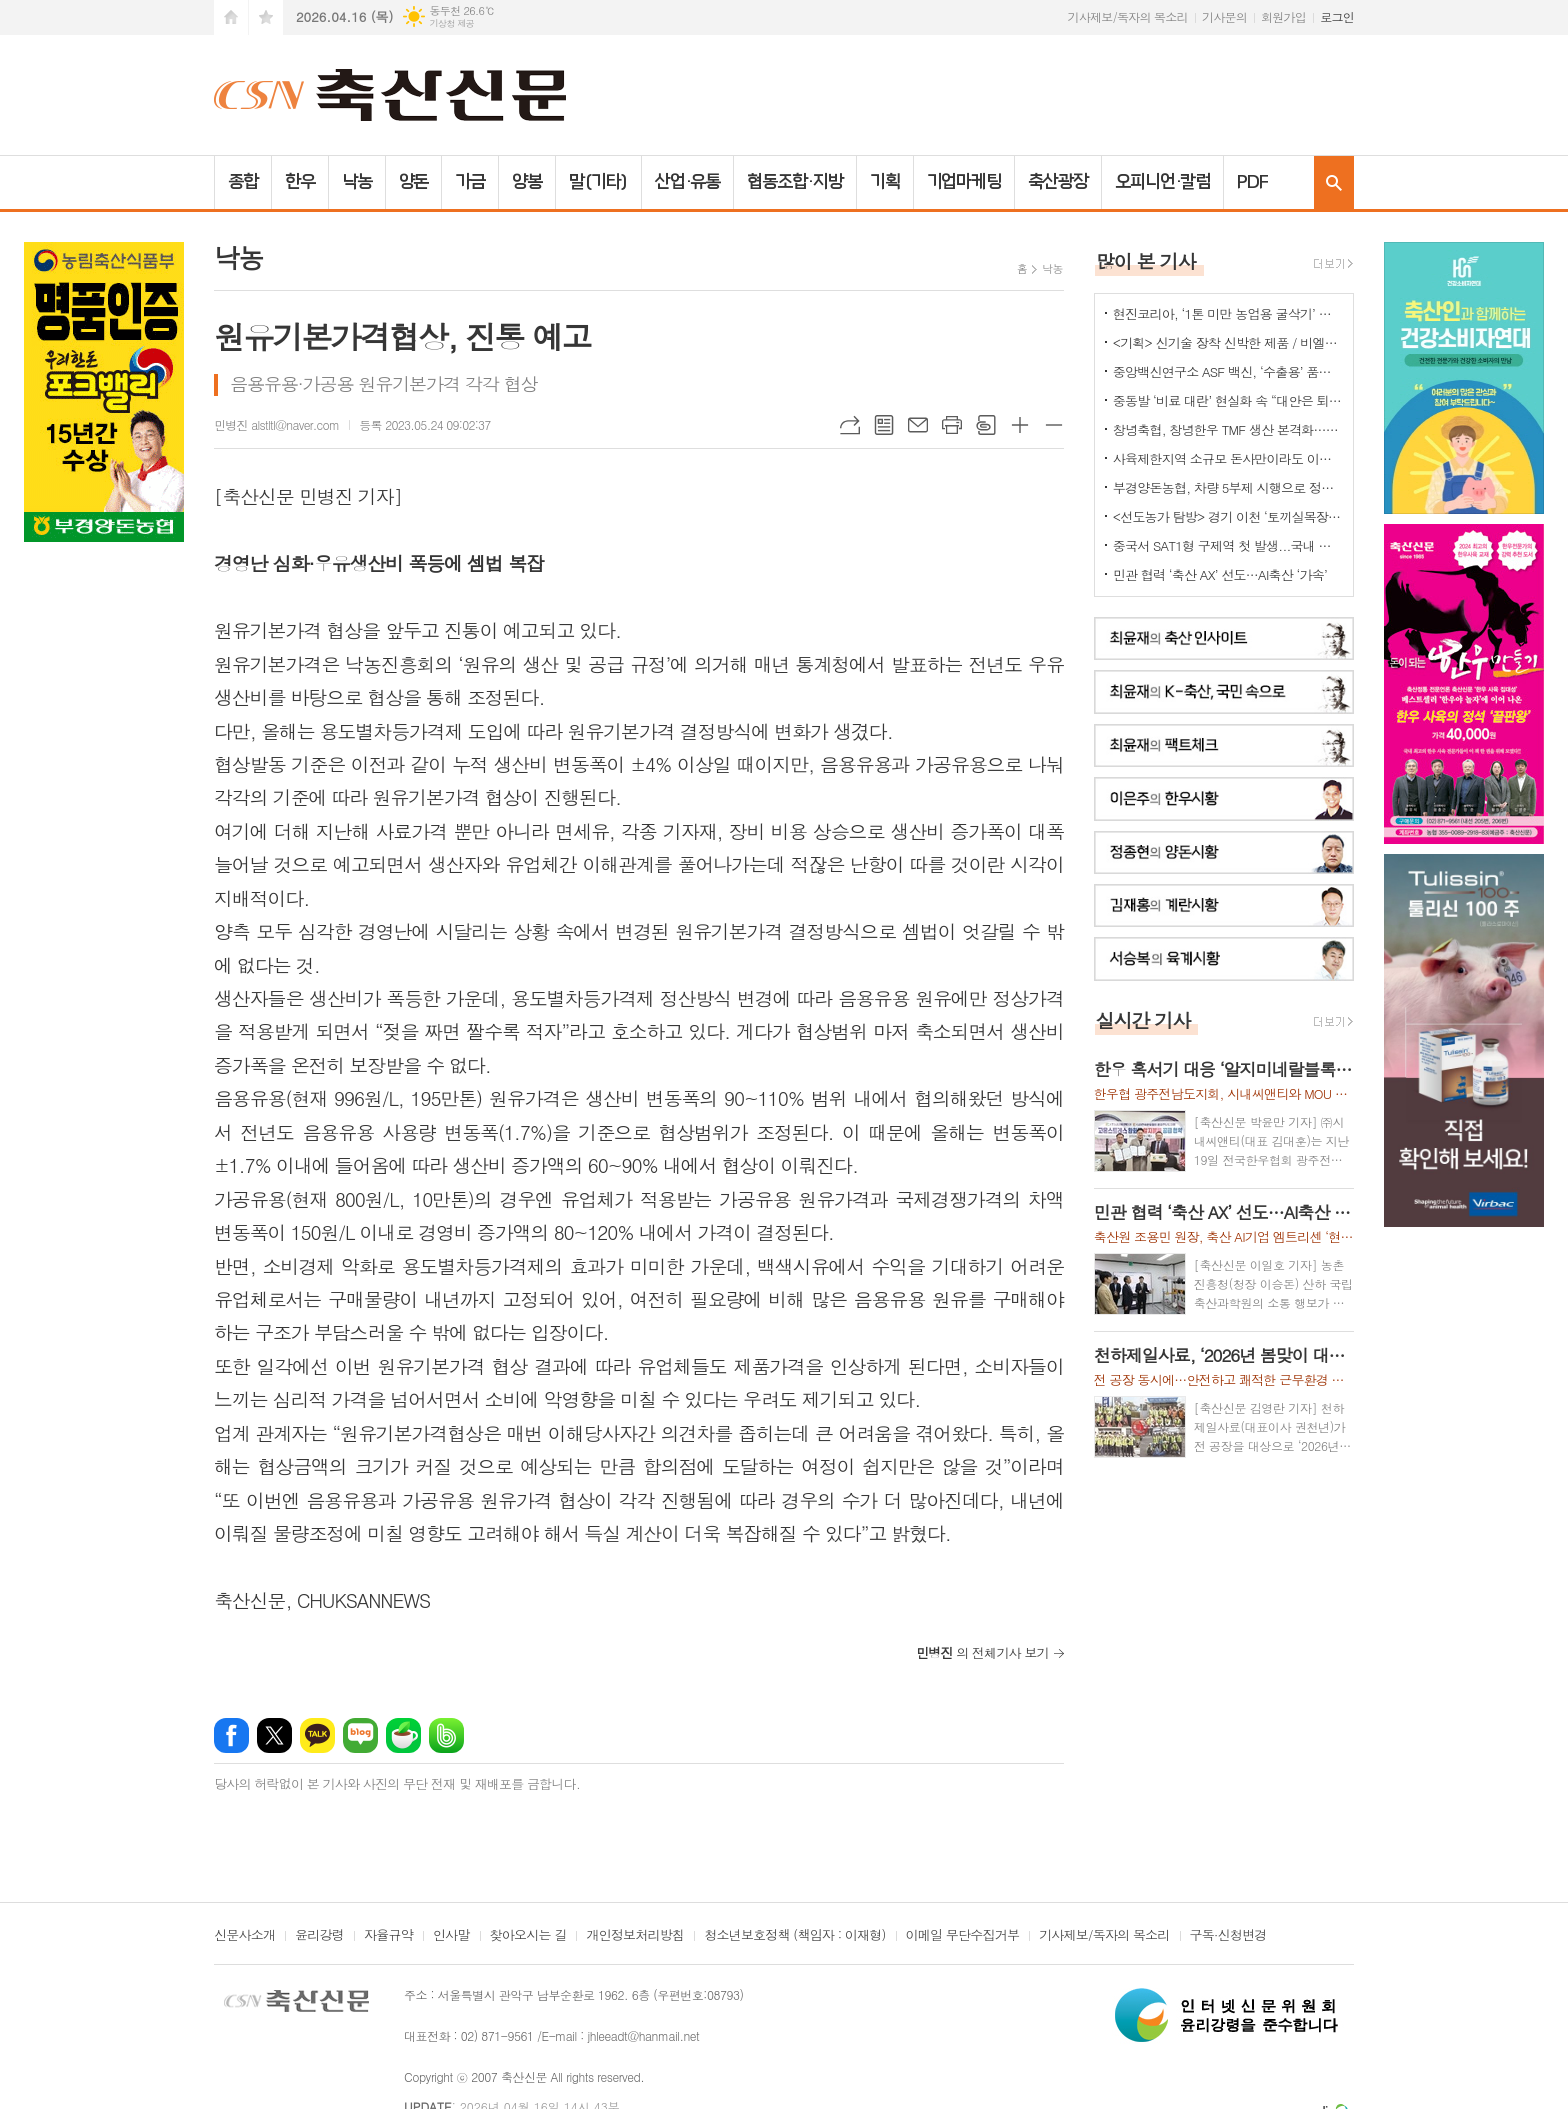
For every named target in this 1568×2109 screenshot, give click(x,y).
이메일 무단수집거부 (963, 1936)
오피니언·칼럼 (1162, 182)
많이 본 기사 (1146, 260)
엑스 (274, 1735)
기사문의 (1224, 16)
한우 (300, 182)
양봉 (527, 182)
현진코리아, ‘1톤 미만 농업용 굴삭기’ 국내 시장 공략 (1228, 313)
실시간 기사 (1143, 1019)
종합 (243, 182)
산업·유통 (688, 182)
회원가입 (1283, 16)
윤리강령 (319, 1936)
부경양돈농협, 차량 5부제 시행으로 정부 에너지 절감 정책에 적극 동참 (1228, 487)
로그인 (1337, 16)
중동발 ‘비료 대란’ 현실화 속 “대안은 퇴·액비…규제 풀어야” (1228, 400)
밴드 (446, 1735)
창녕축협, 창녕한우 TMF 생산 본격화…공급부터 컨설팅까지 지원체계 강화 (1228, 429)
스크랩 (986, 425)
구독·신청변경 (1228, 1936)
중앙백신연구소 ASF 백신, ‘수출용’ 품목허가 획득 (1228, 371)
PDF (1252, 182)
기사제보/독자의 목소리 (1128, 16)
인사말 (451, 1936)
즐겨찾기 (266, 17)
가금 (470, 182)
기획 (885, 182)
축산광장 (1058, 182)
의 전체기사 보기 (982, 1652)
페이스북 (231, 1735)
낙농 (357, 182)
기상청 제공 (451, 23)
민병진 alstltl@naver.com (276, 424)
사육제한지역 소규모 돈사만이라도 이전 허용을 (1228, 458)
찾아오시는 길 (528, 1936)
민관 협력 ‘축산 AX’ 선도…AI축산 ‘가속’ (1220, 574)
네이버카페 (403, 1735)
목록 (884, 425)
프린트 (952, 425)
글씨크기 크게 (1020, 425)
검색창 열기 (1334, 182)
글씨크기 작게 (1054, 425)
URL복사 (850, 425)
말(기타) (598, 182)
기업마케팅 (964, 182)
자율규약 (388, 1936)
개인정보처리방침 (635, 1936)
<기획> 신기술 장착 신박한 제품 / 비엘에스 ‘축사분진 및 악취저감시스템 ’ (1228, 342)
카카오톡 (317, 1735)
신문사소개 (244, 1936)
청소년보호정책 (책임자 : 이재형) (794, 1936)
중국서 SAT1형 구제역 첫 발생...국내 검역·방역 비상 (1228, 545)
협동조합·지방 (794, 182)
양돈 (414, 182)
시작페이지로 (231, 17)
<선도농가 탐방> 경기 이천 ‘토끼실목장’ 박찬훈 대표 (1228, 516)
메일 (918, 425)
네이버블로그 (360, 1735)
